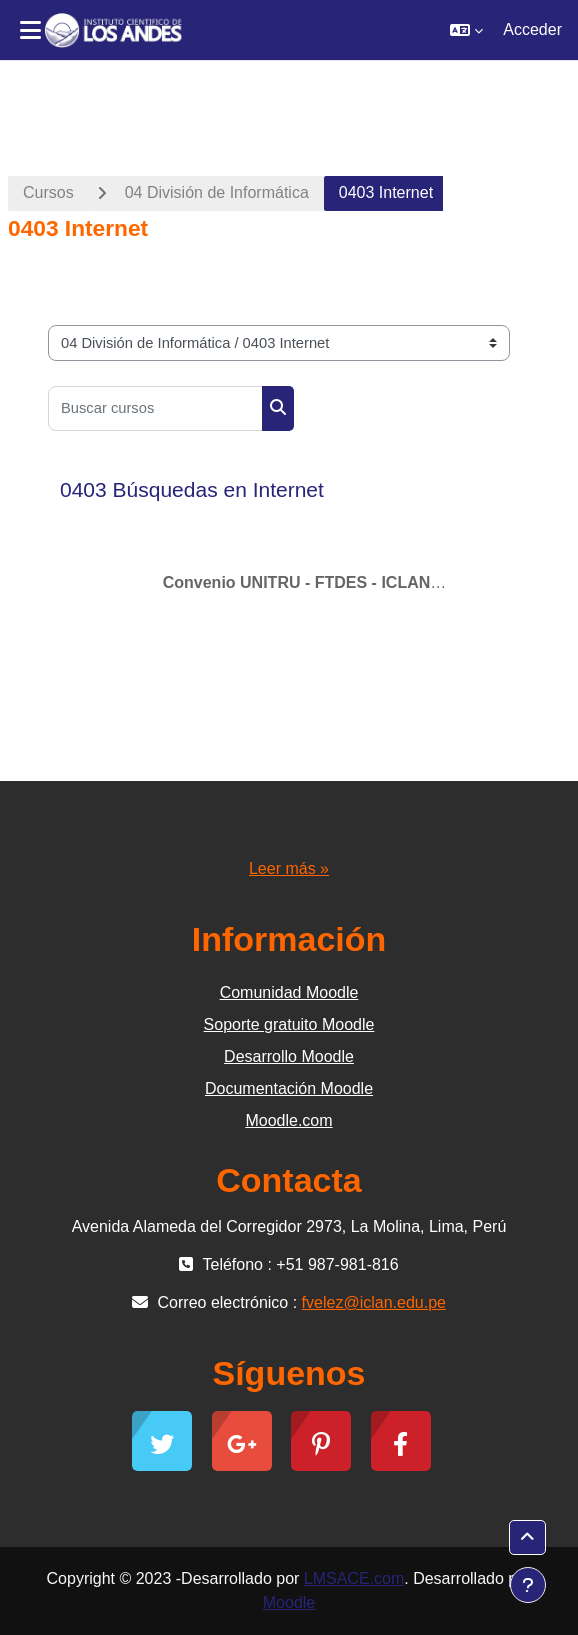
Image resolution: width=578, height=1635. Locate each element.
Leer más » (289, 868)
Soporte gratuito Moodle (289, 1024)
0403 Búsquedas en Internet (192, 489)
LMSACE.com (354, 1578)
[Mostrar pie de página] (528, 1585)
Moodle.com (288, 1120)
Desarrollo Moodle (289, 1056)
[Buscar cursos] (155, 408)
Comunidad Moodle (289, 992)
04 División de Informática (217, 192)
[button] (466, 30)
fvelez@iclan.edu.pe (374, 1302)
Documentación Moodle (289, 1088)
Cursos (48, 192)
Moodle (289, 1602)
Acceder (532, 29)
